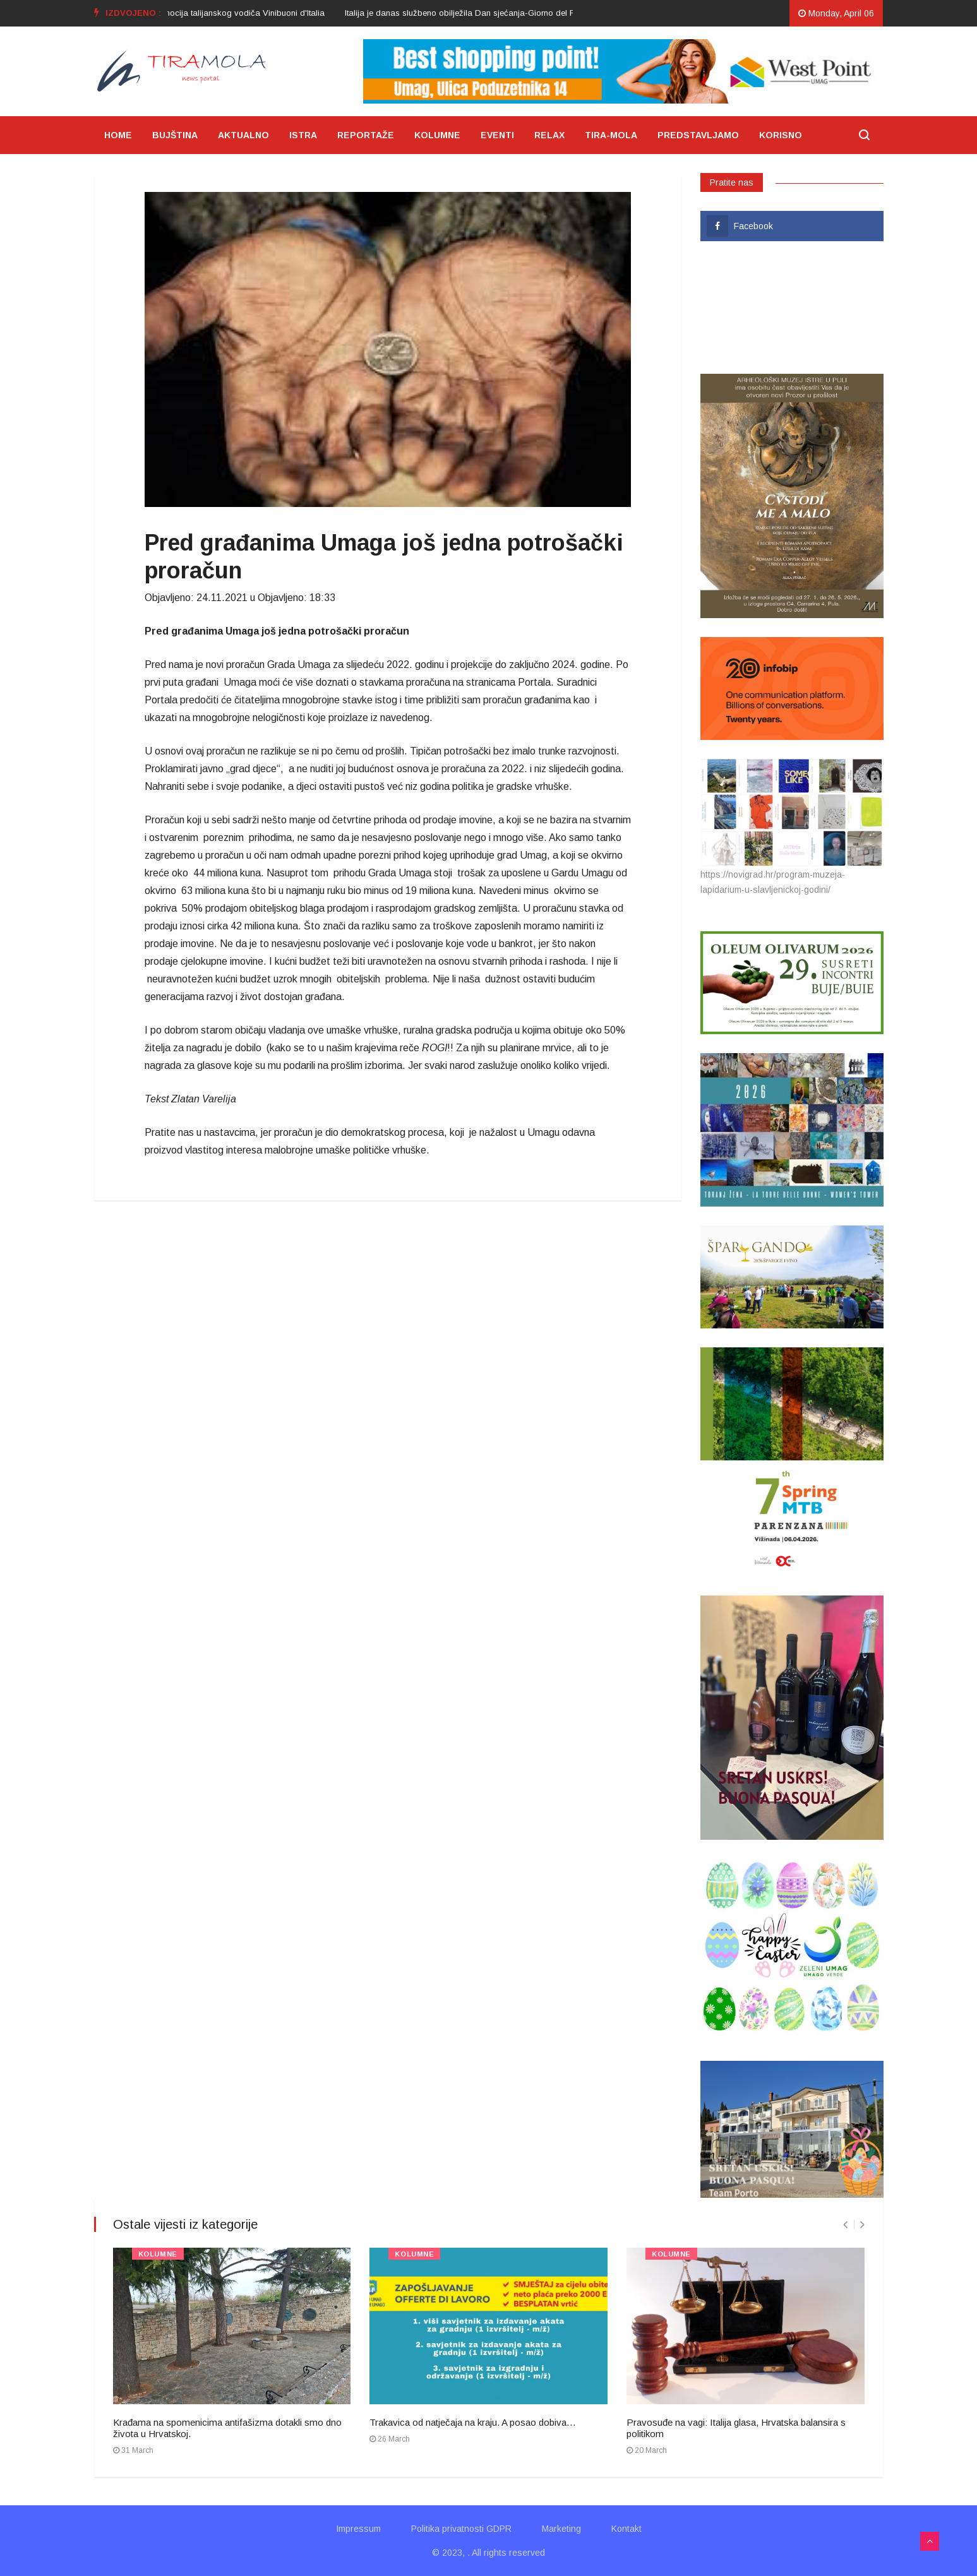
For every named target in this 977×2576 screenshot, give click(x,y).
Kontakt (626, 2529)
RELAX (549, 135)
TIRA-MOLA (611, 135)
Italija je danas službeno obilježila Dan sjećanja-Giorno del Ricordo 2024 (519, 13)
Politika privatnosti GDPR (461, 2529)
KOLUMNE (437, 135)
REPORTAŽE (365, 135)
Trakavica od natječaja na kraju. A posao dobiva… (472, 2422)
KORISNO (780, 135)
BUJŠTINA (175, 135)
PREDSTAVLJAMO (698, 135)
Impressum (358, 2529)
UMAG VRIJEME (792, 307)
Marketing (561, 2529)
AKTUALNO (243, 135)
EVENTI (497, 135)
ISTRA (303, 135)
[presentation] (845, 2224)
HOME (118, 135)
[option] (519, 13)
